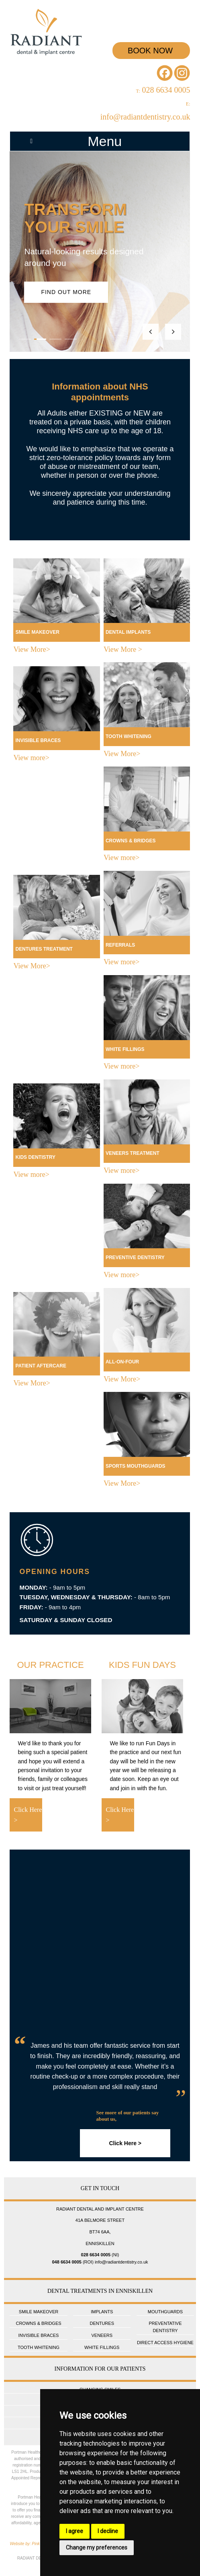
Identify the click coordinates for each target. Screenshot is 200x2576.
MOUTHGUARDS (165, 2311)
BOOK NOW (151, 50)
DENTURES (102, 2323)
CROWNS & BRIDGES (131, 841)
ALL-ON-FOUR (122, 1362)
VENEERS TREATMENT (132, 1153)
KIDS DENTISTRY (35, 1157)
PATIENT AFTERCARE (40, 1366)
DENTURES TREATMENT (43, 949)
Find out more (67, 292)
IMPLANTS (102, 2311)
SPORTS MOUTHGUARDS (135, 1466)
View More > (123, 649)
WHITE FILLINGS (125, 1049)
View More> (31, 649)
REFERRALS (120, 945)
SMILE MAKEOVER (37, 632)
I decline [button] (108, 2531)
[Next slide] (173, 332)
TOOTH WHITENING (128, 736)
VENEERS (101, 2335)
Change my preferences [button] (96, 2547)
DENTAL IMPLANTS (128, 632)
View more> (31, 758)
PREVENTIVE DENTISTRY (135, 1257)
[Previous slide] (151, 332)
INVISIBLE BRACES (38, 740)
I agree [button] (74, 2531)
